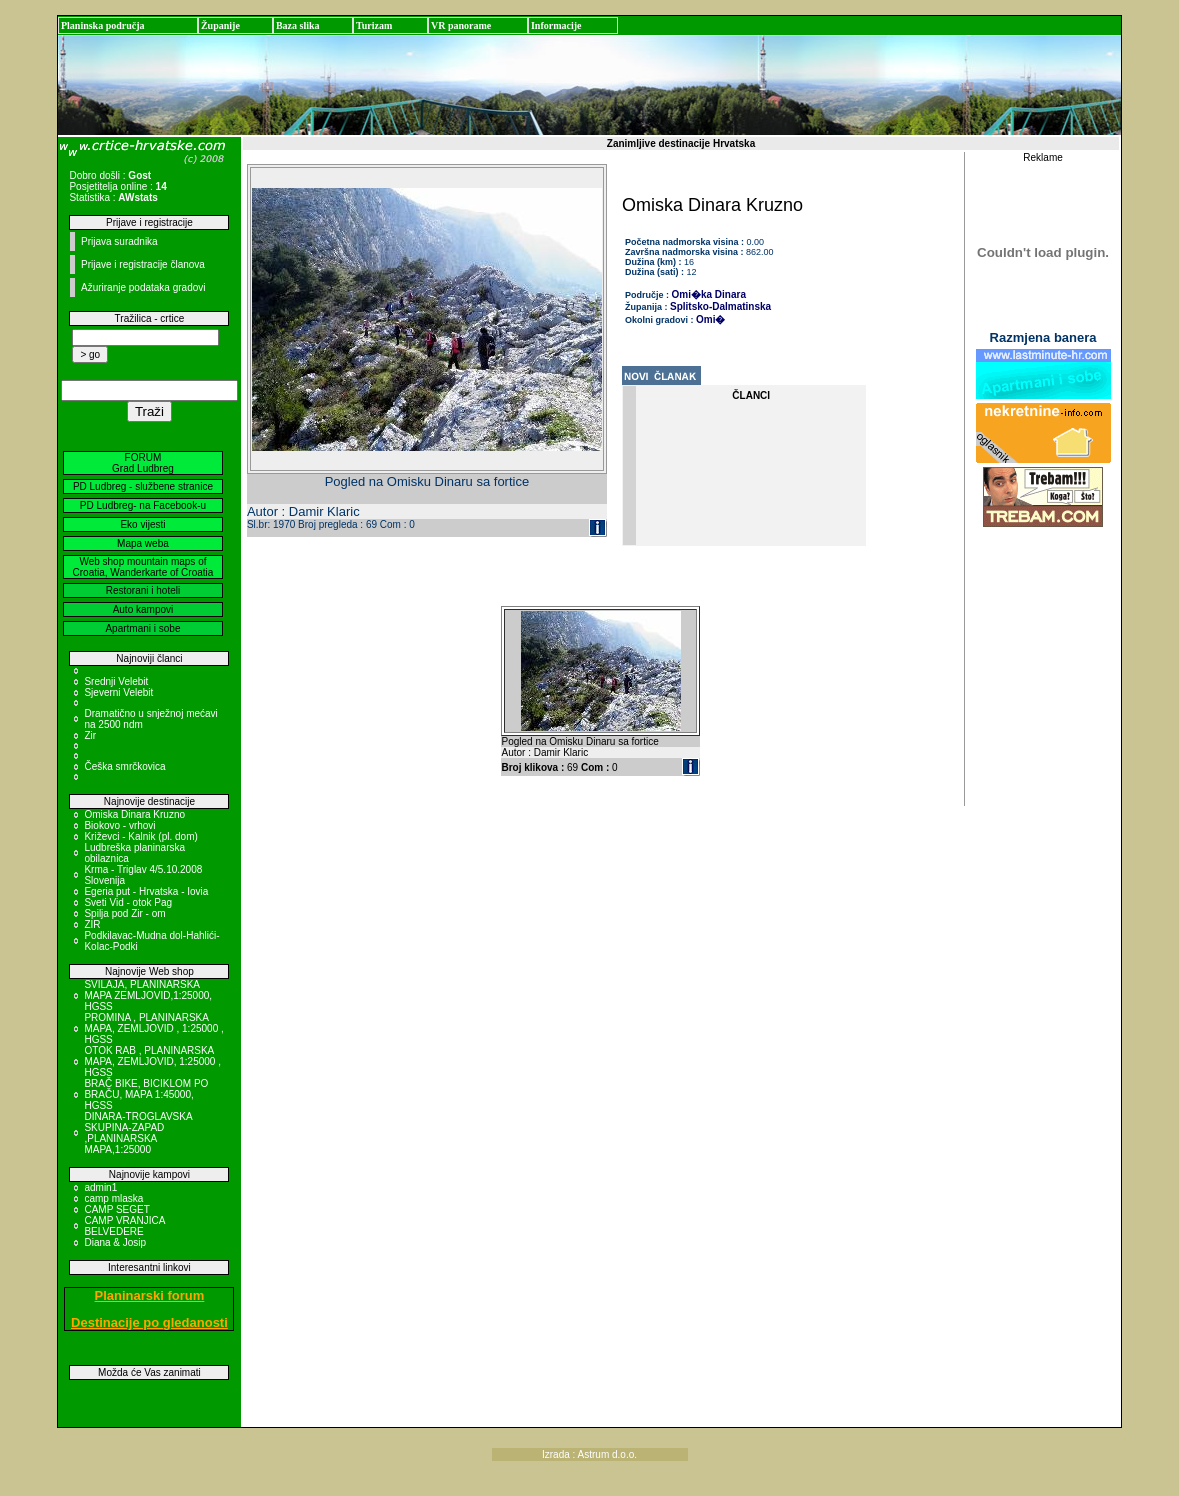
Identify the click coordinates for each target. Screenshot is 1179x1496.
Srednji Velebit (116, 681)
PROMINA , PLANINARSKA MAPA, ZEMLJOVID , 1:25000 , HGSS (153, 1028)
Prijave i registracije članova (143, 264)
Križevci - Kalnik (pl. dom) (140, 836)
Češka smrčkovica (124, 766)
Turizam (374, 25)
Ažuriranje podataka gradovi (143, 287)
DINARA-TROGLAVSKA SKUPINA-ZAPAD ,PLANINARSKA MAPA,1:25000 (138, 1133)
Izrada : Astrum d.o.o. (589, 1454)
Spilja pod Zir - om (124, 913)
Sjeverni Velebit (118, 692)
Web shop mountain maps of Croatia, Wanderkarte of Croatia (143, 567)
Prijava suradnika (119, 241)
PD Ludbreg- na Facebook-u (143, 505)
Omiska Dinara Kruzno (134, 814)
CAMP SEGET (116, 1209)
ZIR (92, 924)
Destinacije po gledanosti (149, 1322)
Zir (90, 735)
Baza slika (298, 25)
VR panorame (461, 25)
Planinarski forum (150, 1295)
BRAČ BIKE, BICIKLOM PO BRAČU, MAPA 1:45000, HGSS (146, 1094)
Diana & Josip (115, 1242)
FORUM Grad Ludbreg (143, 463)
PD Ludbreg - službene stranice (143, 486)
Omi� (710, 319)
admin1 (100, 1187)
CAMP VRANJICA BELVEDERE (124, 1226)
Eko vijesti (142, 524)
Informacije (556, 25)
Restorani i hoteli (143, 590)
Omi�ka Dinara (709, 294)
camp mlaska (113, 1198)
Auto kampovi (143, 609)
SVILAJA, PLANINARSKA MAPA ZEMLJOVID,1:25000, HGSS (148, 995)
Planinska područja (103, 25)
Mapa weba (143, 543)
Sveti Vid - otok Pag (128, 902)
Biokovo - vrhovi (119, 825)
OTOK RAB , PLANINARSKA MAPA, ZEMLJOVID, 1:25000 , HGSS (152, 1061)
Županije (220, 25)
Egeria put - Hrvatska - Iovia (146, 891)
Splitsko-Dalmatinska (720, 306)
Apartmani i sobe (142, 628)
